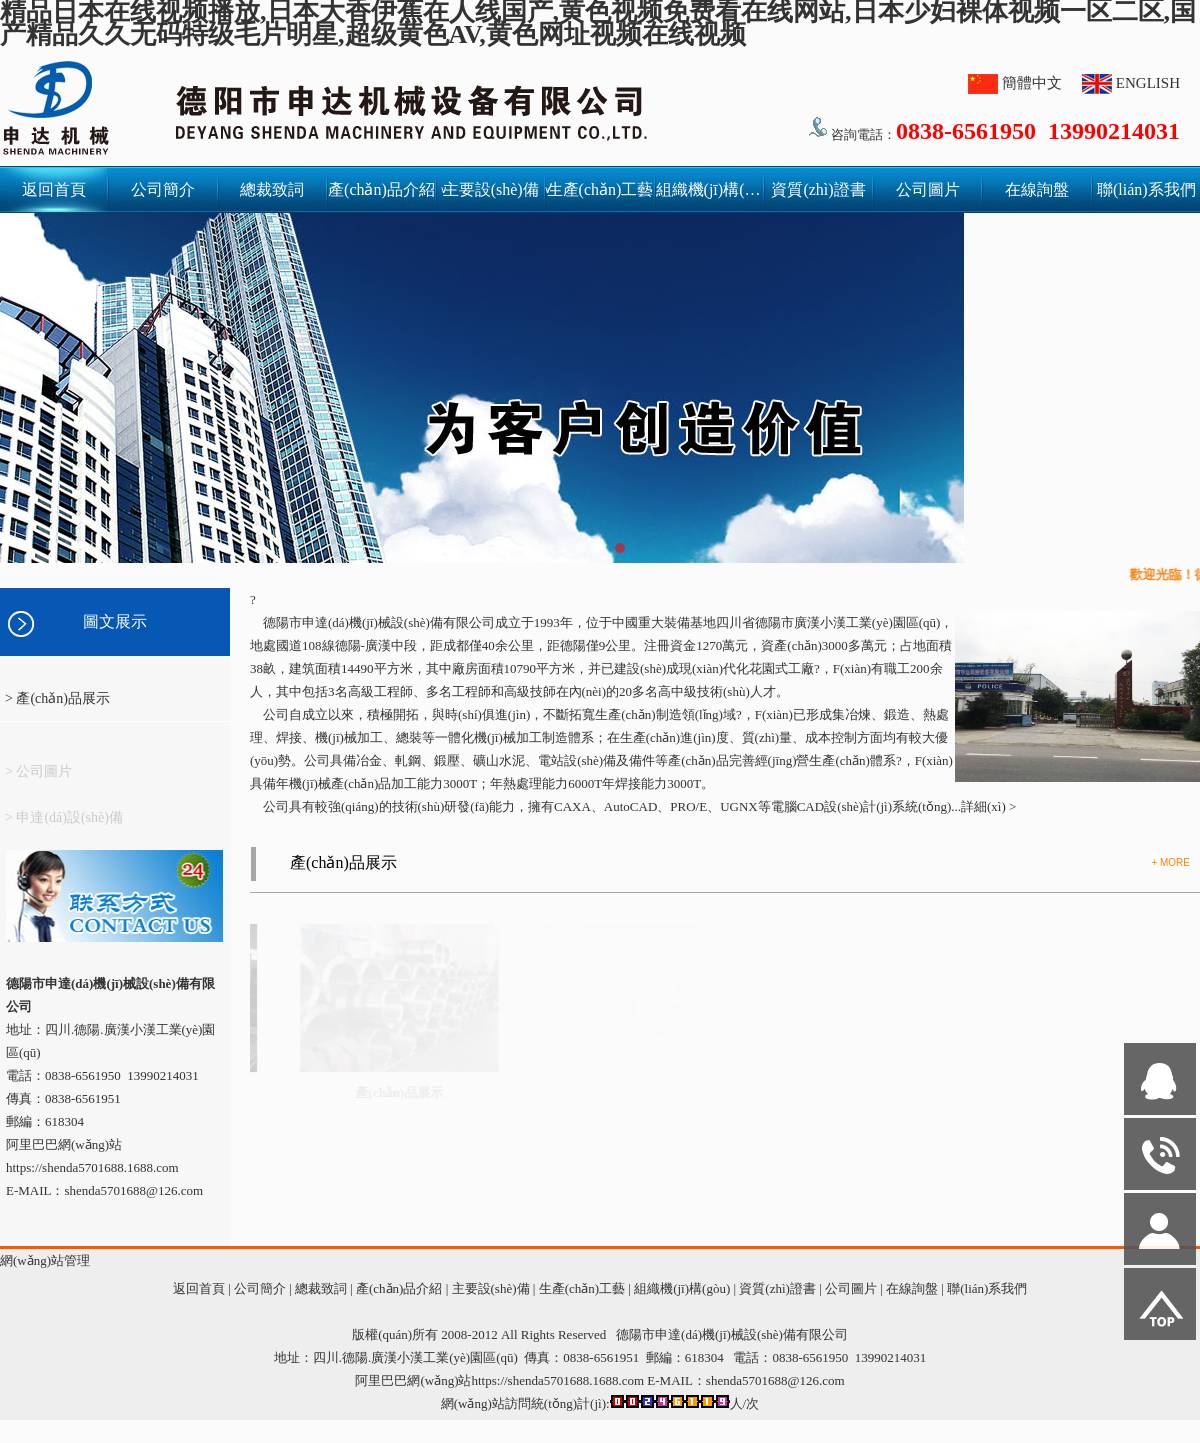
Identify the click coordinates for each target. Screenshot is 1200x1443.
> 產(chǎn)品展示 (57, 698)
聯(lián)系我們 (1146, 189)
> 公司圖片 (38, 777)
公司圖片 (928, 189)
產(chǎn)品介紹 (381, 189)
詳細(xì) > (988, 806)
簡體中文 (1032, 83)
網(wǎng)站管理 (45, 1260)
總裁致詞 (272, 189)
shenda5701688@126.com (775, 1380)
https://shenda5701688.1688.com (92, 1167)
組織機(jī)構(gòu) (709, 189)
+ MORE (1170, 862)
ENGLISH (1148, 83)
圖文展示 (115, 621)
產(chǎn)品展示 (343, 862)
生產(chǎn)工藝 (600, 189)
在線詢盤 (1037, 189)
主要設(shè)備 (494, 189)
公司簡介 (163, 189)
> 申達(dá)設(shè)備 (64, 823)
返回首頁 (54, 189)
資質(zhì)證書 (818, 189)
